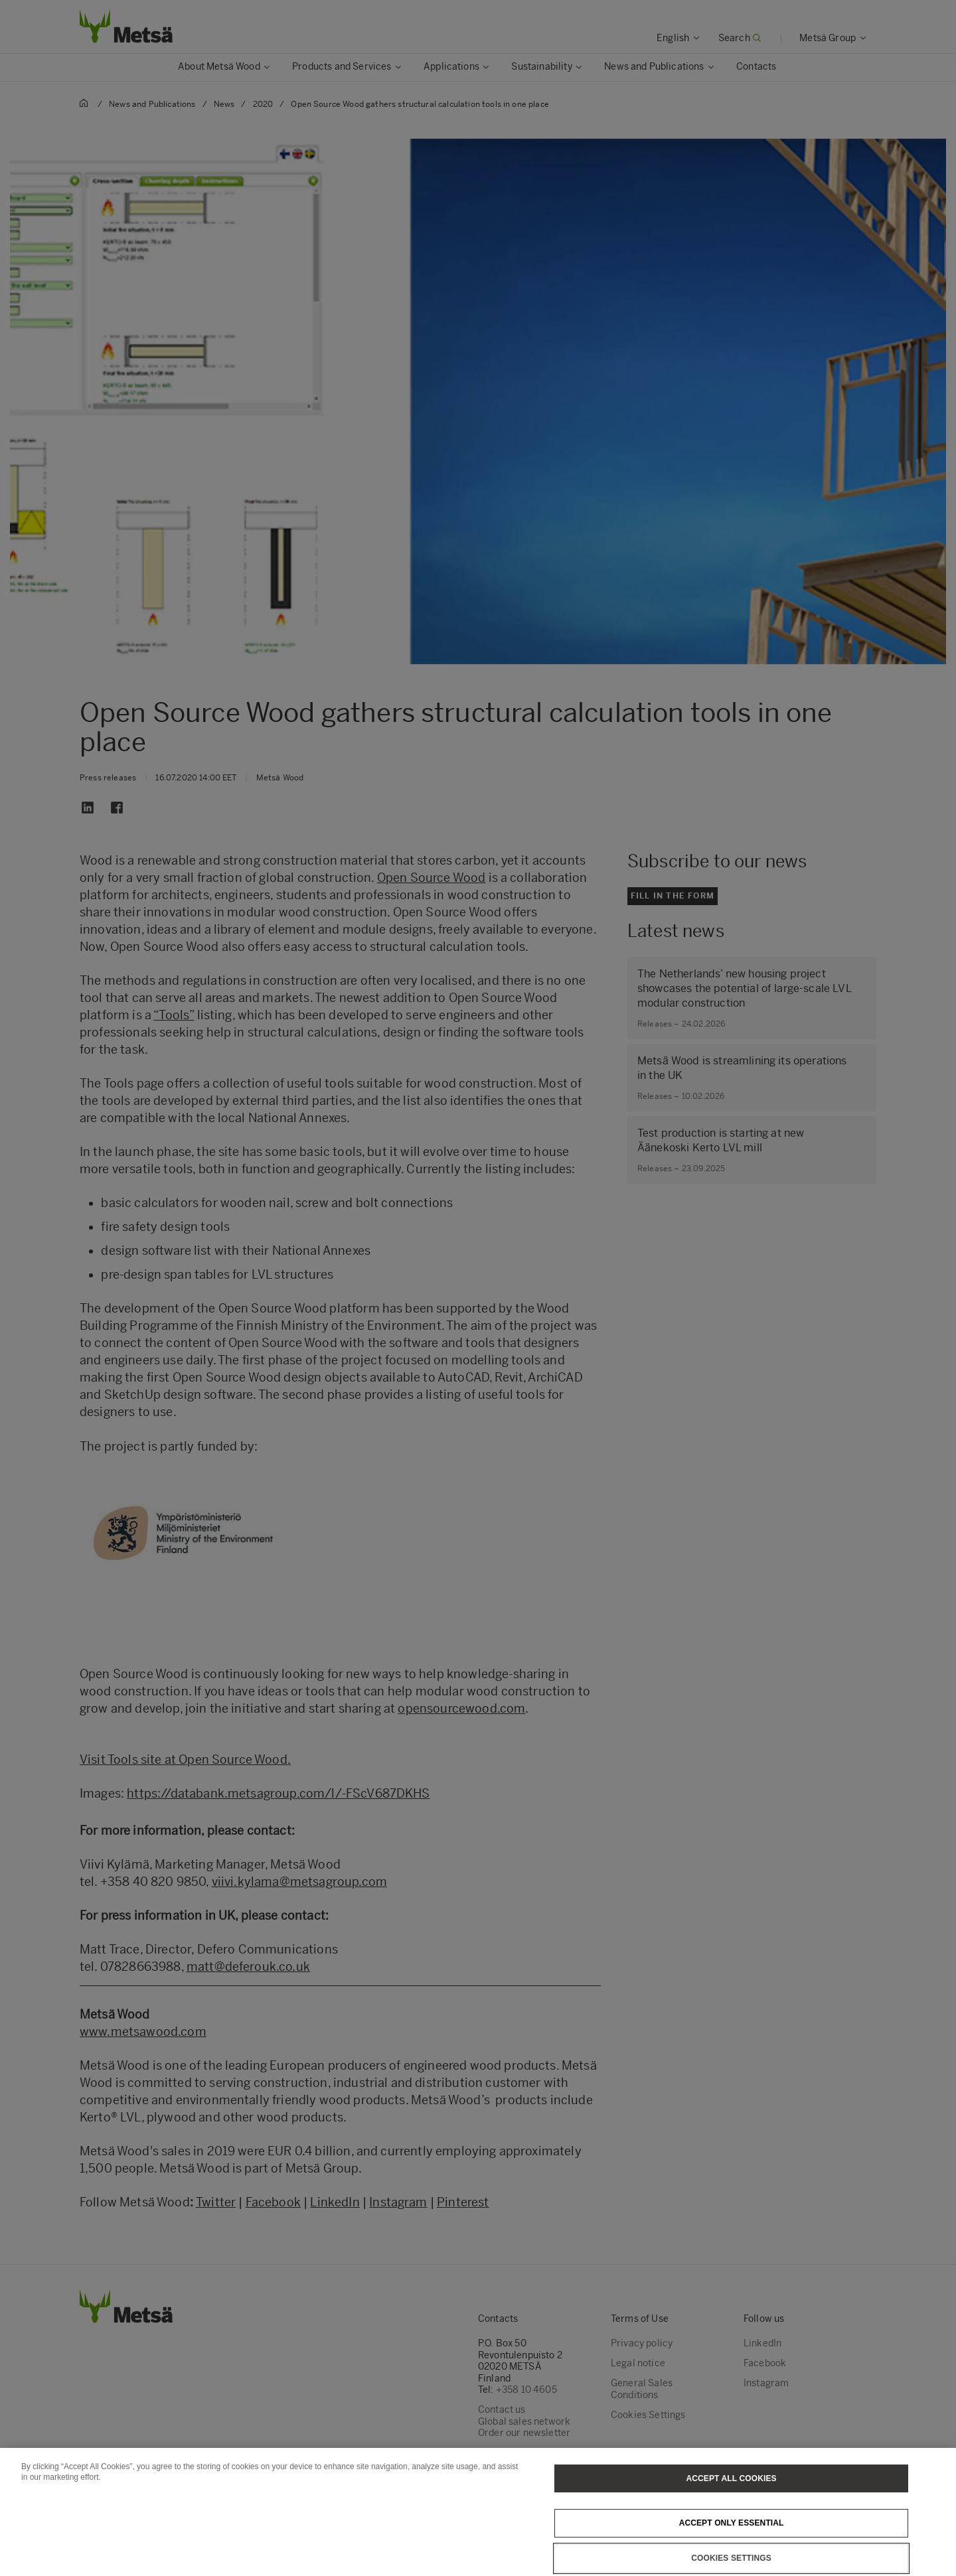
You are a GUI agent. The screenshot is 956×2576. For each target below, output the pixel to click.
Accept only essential (731, 2552)
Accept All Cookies (731, 2507)
